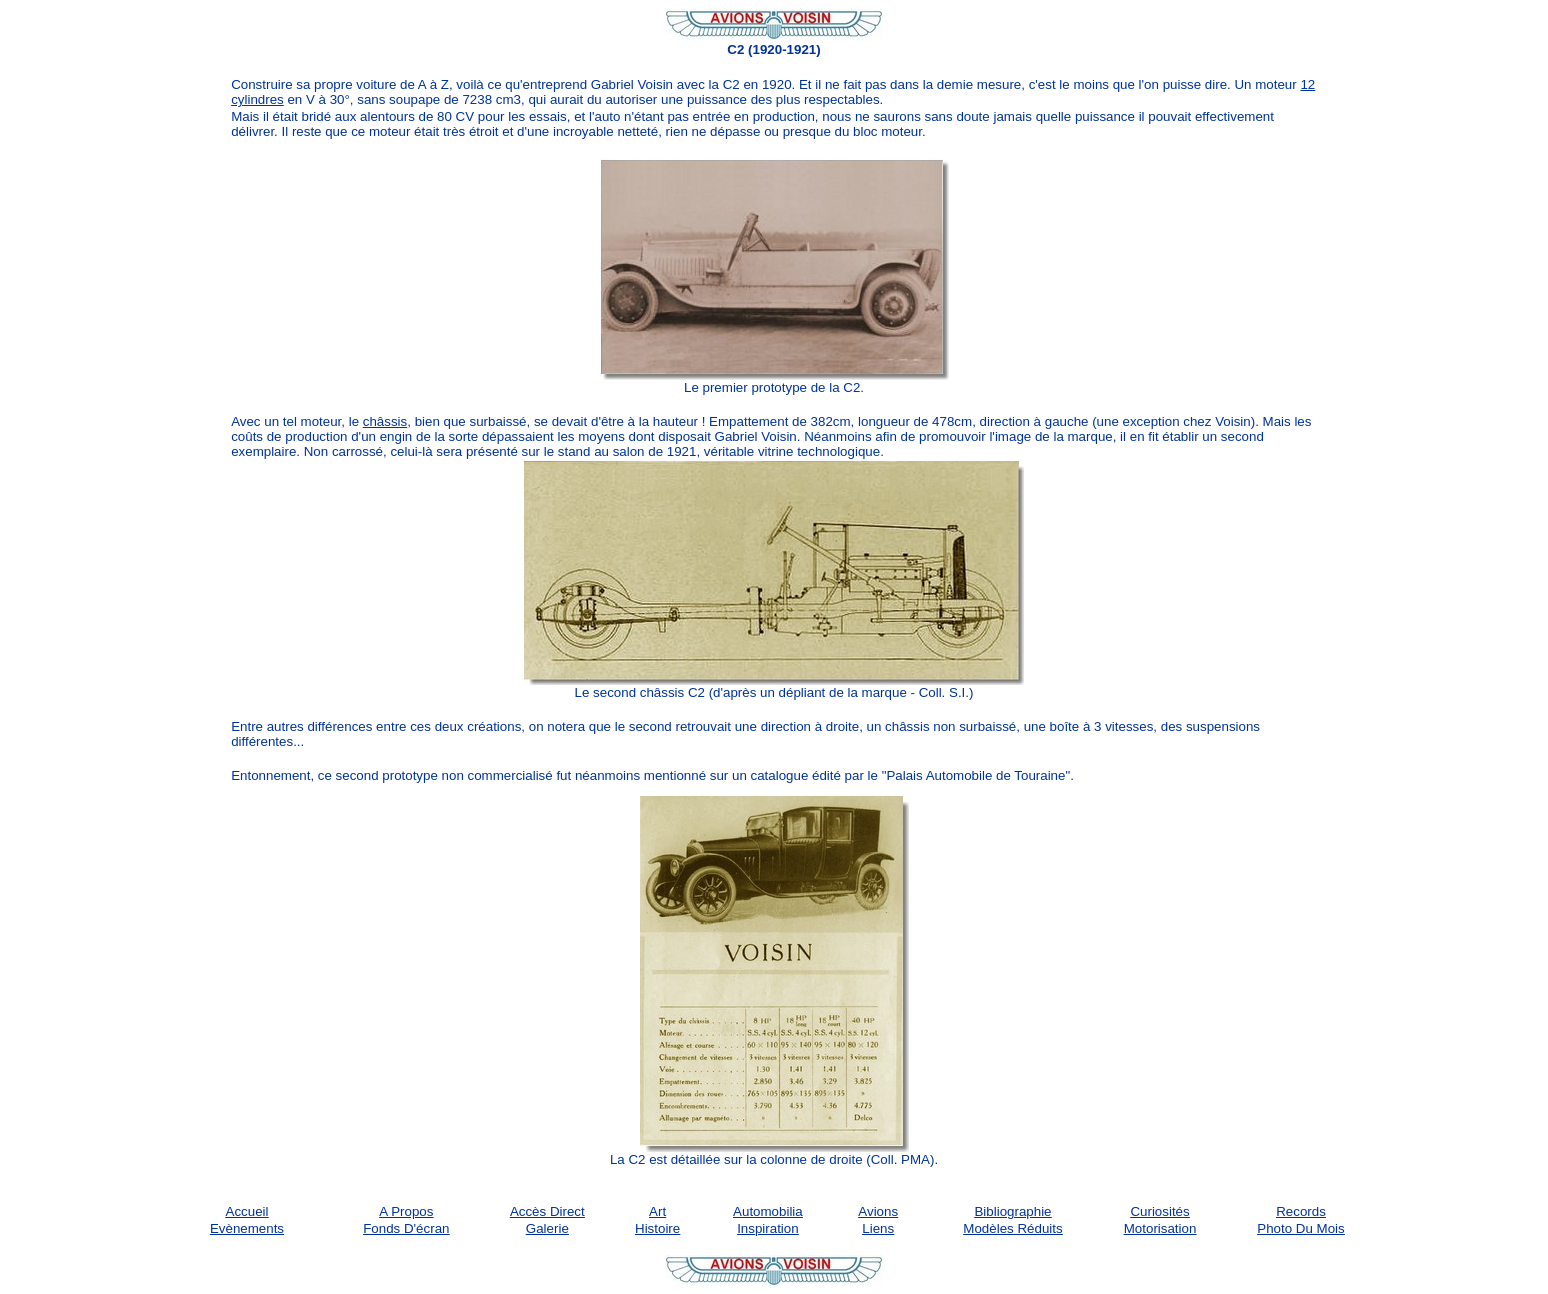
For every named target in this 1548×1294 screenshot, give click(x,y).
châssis (385, 421)
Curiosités (1159, 1211)
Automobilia (768, 1211)
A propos (406, 1211)
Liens (878, 1228)
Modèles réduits (1012, 1228)
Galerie (547, 1228)
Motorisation (1160, 1228)
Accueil (247, 1211)
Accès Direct (547, 1211)
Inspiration (768, 1228)
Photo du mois (1300, 1228)
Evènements (247, 1228)
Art (657, 1211)
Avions (878, 1211)
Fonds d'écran (406, 1228)
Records (1301, 1211)
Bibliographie (1012, 1211)
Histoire (657, 1228)
